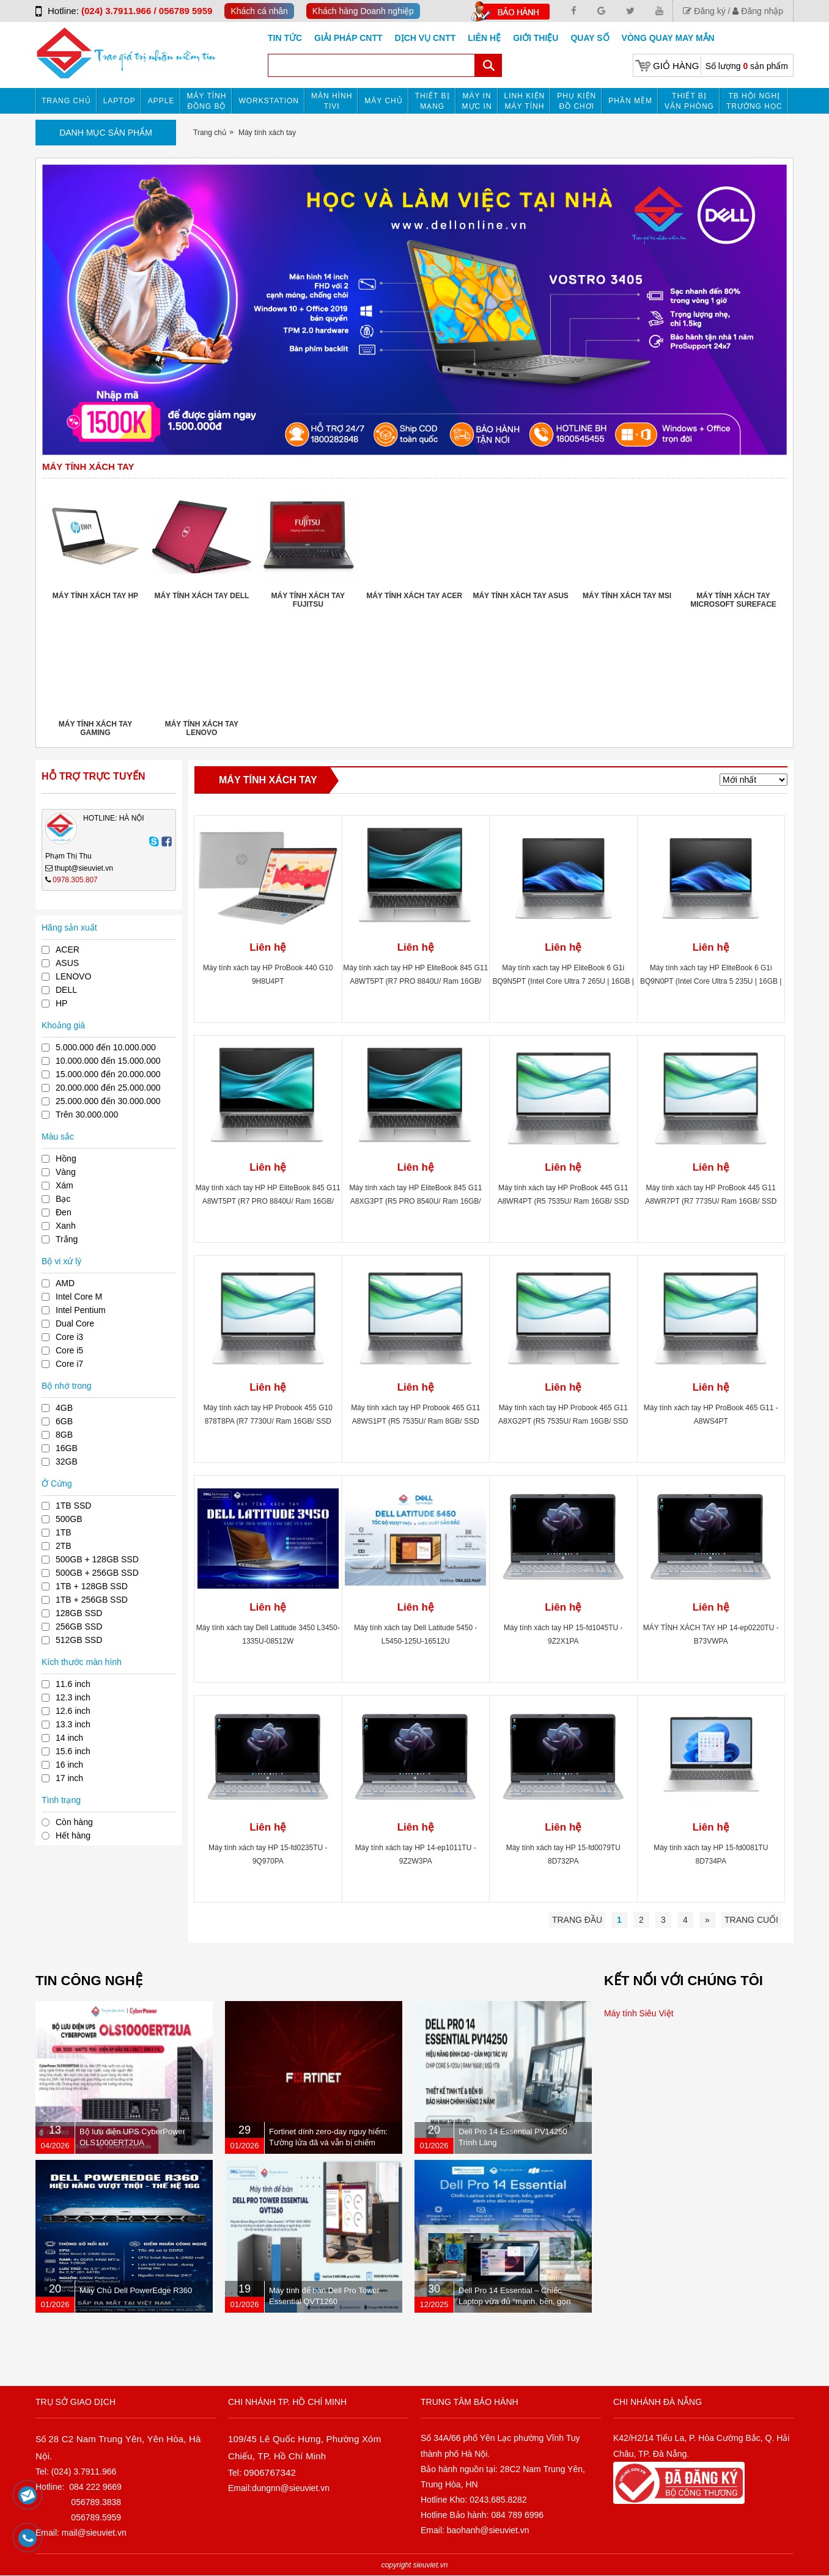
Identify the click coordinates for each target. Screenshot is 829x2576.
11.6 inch (73, 1684)
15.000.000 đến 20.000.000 (108, 1074)
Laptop (119, 101)
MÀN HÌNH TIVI (331, 101)
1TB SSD (73, 1505)
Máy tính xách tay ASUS (520, 595)
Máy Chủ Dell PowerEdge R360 (135, 2290)
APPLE (161, 101)
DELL (66, 990)
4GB (64, 1408)
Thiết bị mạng (432, 101)
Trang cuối (751, 1920)
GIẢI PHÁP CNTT (348, 38)
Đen (64, 1212)
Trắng (67, 1239)
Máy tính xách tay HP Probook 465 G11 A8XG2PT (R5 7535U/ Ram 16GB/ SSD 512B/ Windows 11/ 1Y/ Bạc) (563, 1421)
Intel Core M (79, 1296)
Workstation (268, 101)
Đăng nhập (757, 11)
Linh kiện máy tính (524, 101)
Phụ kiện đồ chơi (576, 101)
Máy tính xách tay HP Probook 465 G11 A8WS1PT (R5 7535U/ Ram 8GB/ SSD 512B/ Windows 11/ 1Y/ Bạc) (415, 1421)
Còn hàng (74, 1822)
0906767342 (270, 2472)
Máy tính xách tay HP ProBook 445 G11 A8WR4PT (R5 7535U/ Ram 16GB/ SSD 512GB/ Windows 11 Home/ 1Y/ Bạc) (563, 1201)
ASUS (67, 963)
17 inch (69, 1778)
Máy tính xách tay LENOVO (201, 728)
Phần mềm (630, 101)
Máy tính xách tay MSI (627, 595)
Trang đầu (577, 1920)
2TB (64, 1546)
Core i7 (69, 1364)
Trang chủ (66, 101)
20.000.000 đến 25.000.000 (108, 1087)
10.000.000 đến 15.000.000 (108, 1061)
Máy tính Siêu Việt (639, 2013)
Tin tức (285, 38)
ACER (67, 949)
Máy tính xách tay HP (95, 595)
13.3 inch (73, 1724)
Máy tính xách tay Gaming (95, 728)
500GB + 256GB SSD (97, 1573)
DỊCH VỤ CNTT (425, 38)
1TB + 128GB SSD (92, 1586)
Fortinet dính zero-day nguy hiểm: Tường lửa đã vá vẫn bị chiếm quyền (328, 2142)
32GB (67, 1461)
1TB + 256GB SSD (92, 1600)
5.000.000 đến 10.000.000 (106, 1047)
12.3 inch (73, 1697)
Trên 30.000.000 (87, 1114)
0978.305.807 (75, 880)
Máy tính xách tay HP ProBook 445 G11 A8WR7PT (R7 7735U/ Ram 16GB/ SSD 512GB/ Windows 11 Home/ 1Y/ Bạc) (710, 1201)
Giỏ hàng (676, 65)
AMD (65, 1283)
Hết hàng (73, 1835)
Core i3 (69, 1337)
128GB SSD (79, 1613)
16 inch (69, 1764)
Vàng (66, 1172)
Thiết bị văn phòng (689, 101)
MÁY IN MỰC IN (477, 101)
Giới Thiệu (535, 38)
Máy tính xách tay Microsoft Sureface (733, 600)
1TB (64, 1532)
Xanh (66, 1226)
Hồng (66, 1158)
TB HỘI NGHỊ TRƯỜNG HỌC (754, 101)
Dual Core (75, 1323)
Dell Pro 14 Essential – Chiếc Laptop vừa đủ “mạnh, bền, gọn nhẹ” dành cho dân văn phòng (515, 2301)
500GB (69, 1519)
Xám (64, 1185)
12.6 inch (73, 1711)
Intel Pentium (81, 1310)
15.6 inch (73, 1751)
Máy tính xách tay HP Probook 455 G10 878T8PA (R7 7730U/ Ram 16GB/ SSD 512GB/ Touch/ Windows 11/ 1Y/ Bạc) (268, 1421)
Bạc (63, 1199)
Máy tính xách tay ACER (414, 595)
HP (61, 1003)
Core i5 (69, 1350)
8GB (64, 1435)
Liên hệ (484, 38)
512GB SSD (79, 1640)
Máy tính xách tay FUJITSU (308, 600)
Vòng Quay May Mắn (668, 38)
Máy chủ (383, 101)
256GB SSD (79, 1626)
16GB (67, 1448)
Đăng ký (704, 11)
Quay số (589, 38)
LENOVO (73, 976)
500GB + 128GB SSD (97, 1559)
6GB (64, 1421)
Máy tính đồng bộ (207, 101)
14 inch (69, 1738)
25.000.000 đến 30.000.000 (108, 1101)
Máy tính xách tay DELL (201, 595)
